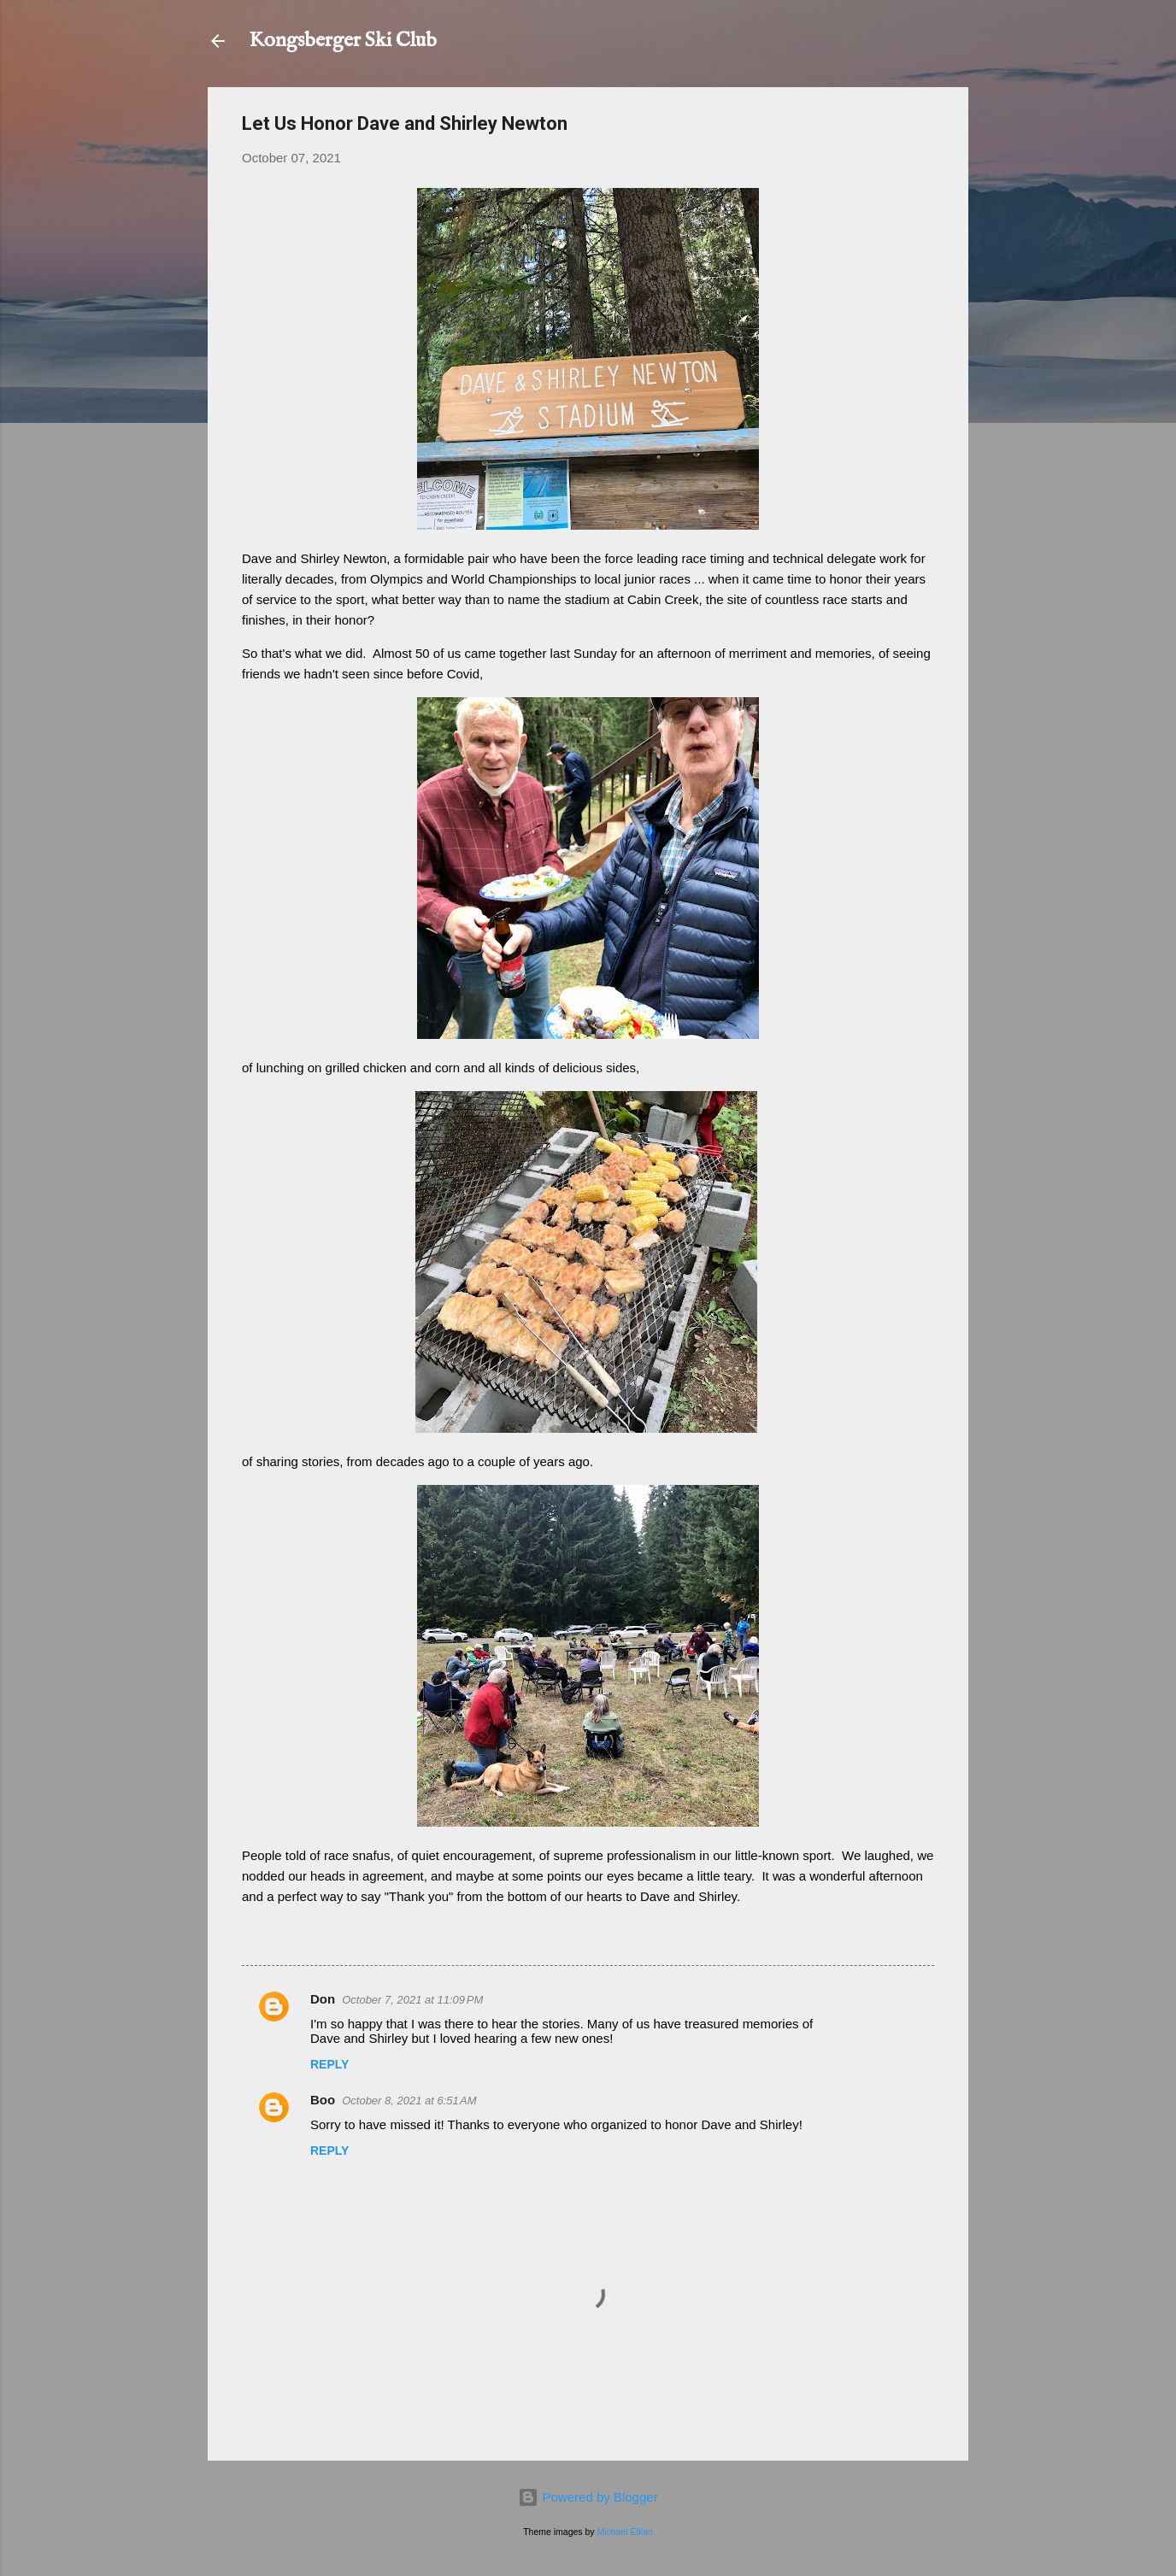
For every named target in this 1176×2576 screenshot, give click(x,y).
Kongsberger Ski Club (343, 40)
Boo (322, 2099)
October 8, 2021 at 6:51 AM (409, 2100)
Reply (329, 2064)
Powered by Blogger (587, 2497)
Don (322, 1999)
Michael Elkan (625, 2531)
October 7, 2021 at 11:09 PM (412, 1999)
